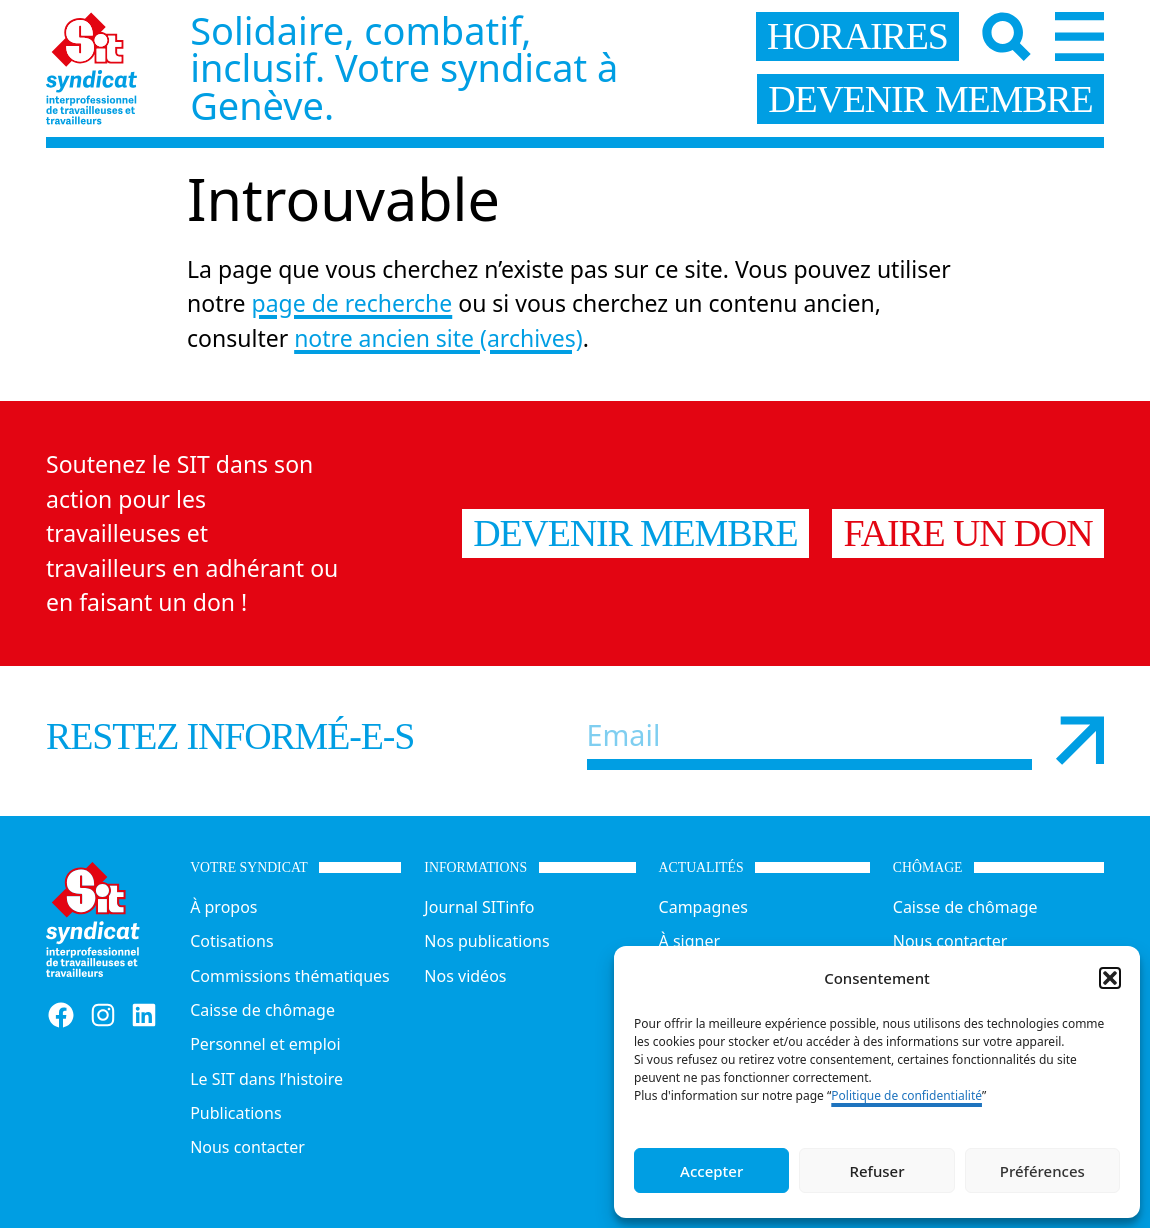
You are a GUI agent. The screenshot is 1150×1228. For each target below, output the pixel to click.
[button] (1110, 978)
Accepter (711, 1171)
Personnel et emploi (265, 1044)
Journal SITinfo (479, 907)
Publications (235, 1113)
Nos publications (486, 941)
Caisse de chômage (262, 1010)
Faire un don (968, 533)
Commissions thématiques (290, 976)
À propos (223, 907)
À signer (690, 941)
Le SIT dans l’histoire (266, 1079)
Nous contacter (247, 1147)
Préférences (1042, 1171)
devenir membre (930, 99)
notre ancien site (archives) (438, 338)
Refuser (876, 1171)
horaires (857, 36)
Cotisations (231, 941)
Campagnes (703, 907)
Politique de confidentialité (906, 1095)
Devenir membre (635, 533)
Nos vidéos (465, 976)
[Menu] (1079, 36)
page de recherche (352, 303)
